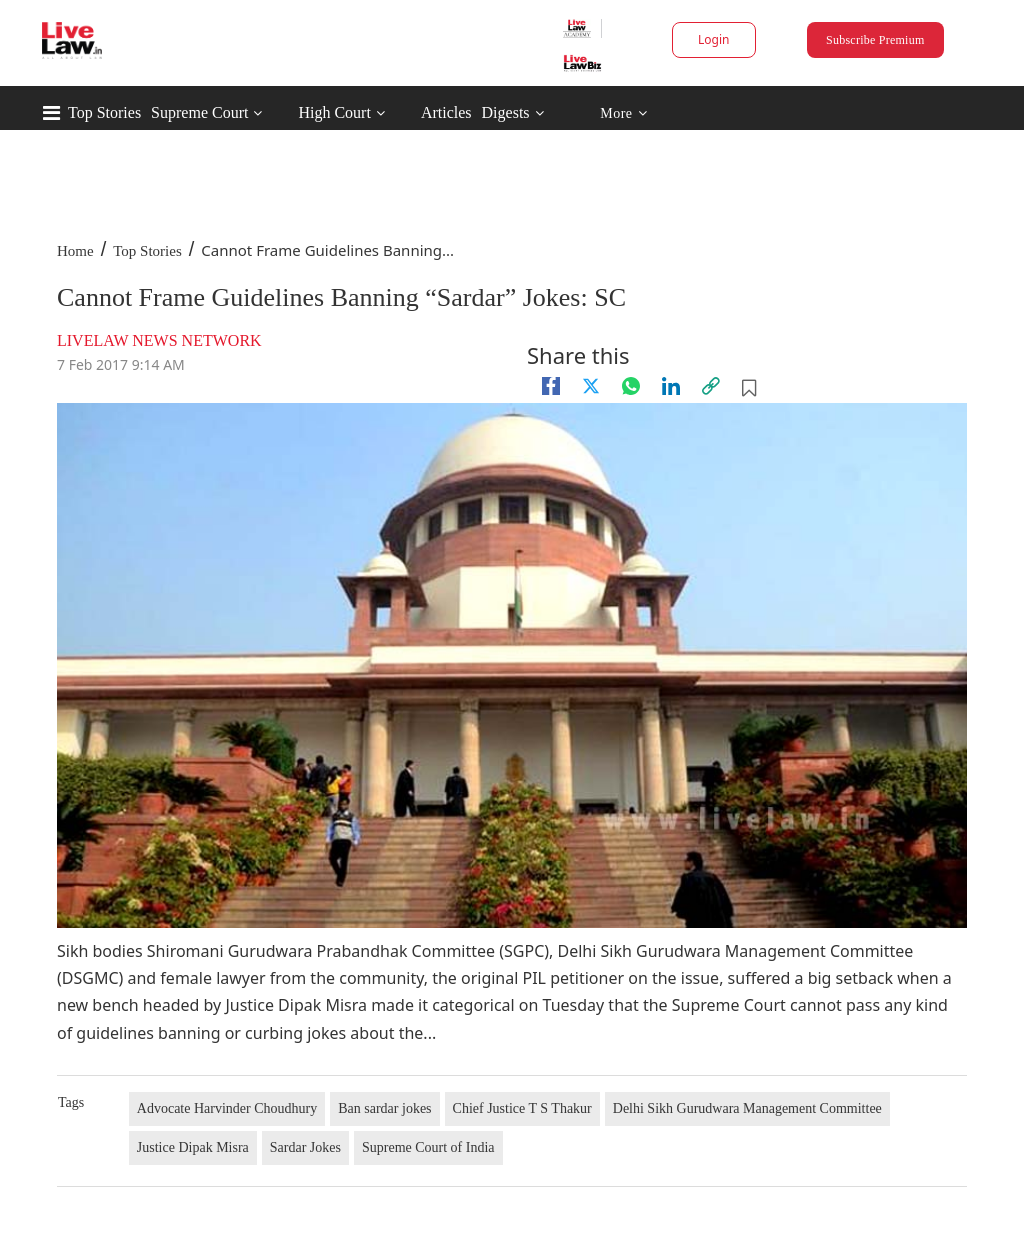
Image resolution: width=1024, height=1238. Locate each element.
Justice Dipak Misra (193, 1147)
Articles (446, 112)
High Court (334, 112)
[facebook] (551, 386)
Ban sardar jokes (384, 1108)
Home (75, 251)
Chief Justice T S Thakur (522, 1108)
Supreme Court (199, 112)
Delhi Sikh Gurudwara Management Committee (747, 1108)
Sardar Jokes (305, 1147)
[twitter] (591, 386)
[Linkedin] (671, 386)
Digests (506, 112)
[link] (711, 386)
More (623, 113)
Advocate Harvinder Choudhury (227, 1108)
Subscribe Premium (875, 40)
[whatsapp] (631, 386)
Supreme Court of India (428, 1147)
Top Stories (104, 112)
